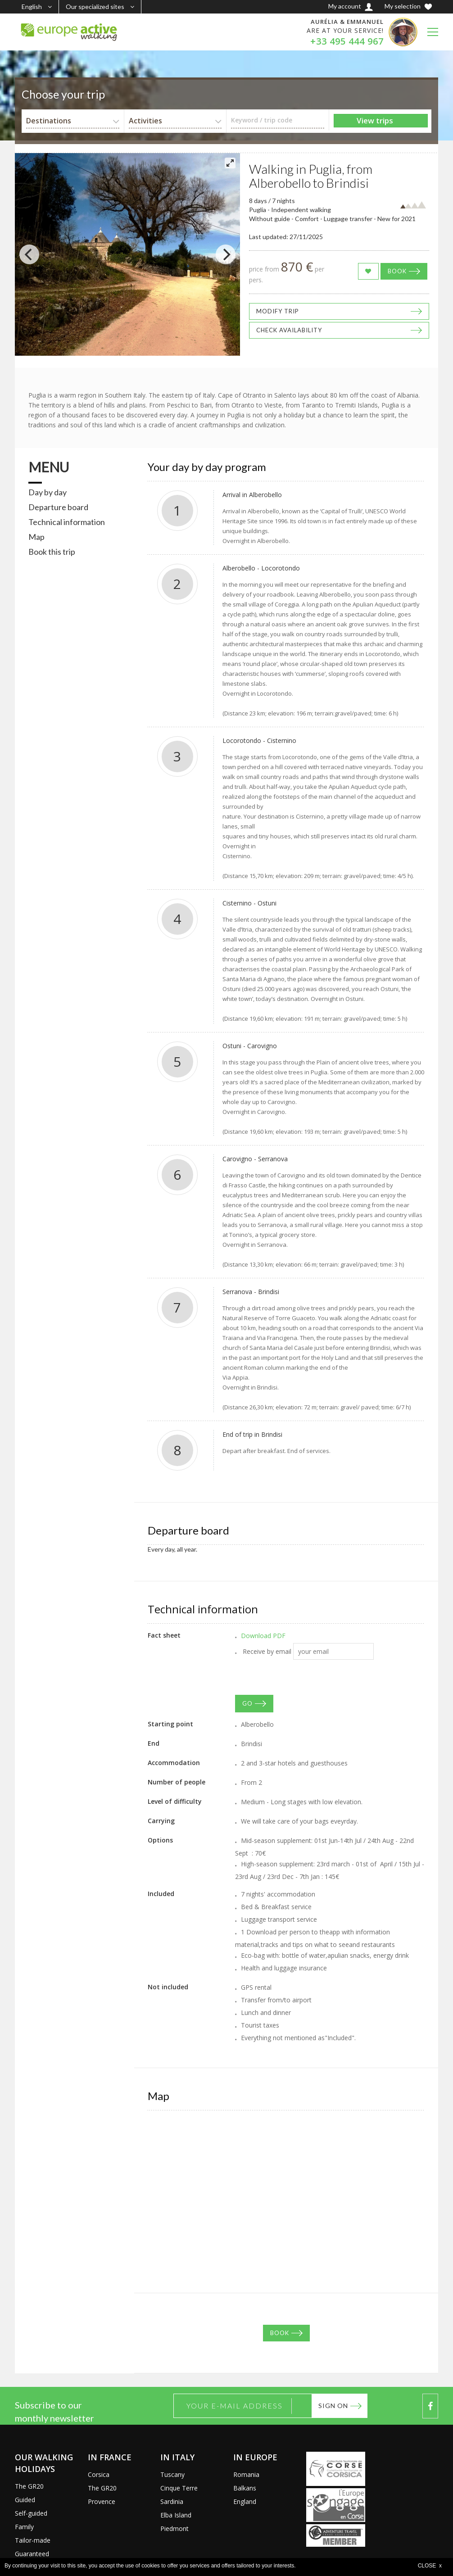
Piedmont (174, 2528)
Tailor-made (32, 2540)
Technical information (66, 522)
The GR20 (29, 2486)
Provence (101, 2501)
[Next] (226, 254)
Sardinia (171, 2501)
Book (397, 271)
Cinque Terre (179, 2488)
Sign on (333, 2405)
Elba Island (175, 2515)
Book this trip (51, 552)
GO (247, 1703)
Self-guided (31, 2513)
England (244, 2501)
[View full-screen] (230, 163)
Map (36, 537)
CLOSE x (430, 2565)
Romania (246, 2474)
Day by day (47, 492)
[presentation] (303, 1677)
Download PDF (263, 1635)
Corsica (98, 2474)
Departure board (58, 507)
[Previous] (29, 254)
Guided (25, 2499)
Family (24, 2526)
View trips (375, 120)
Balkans (244, 2488)
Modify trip (277, 311)
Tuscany (172, 2474)
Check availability (289, 330)
